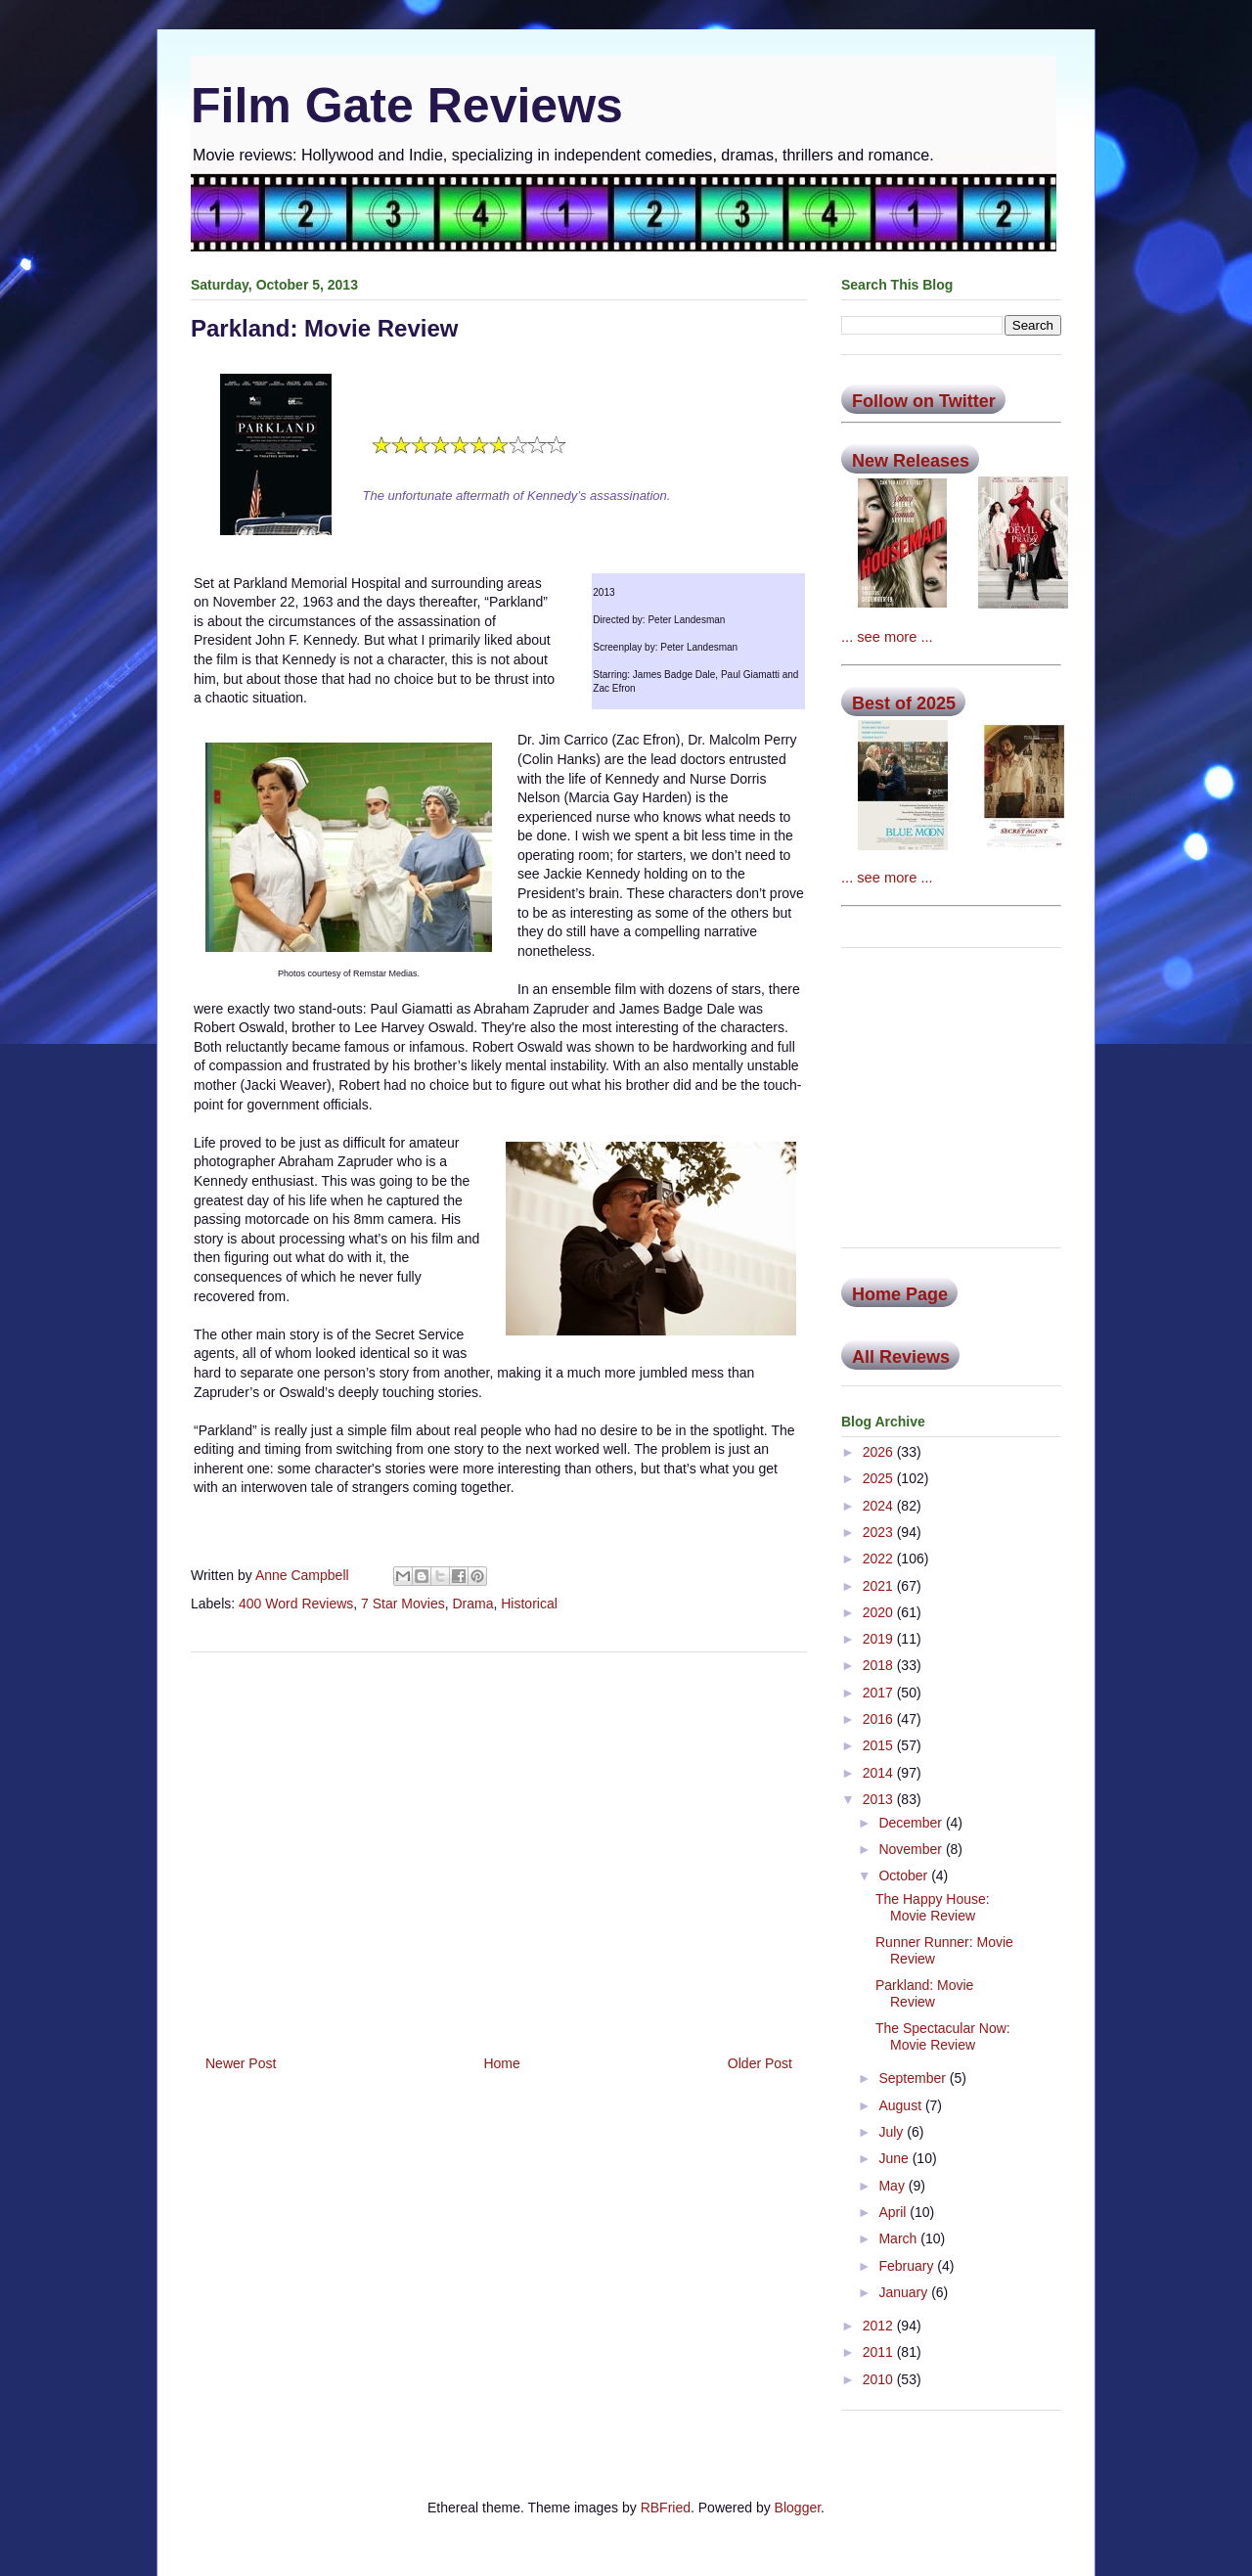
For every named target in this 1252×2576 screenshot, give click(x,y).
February (907, 2266)
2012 (880, 2325)
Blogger (798, 2507)
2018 (880, 1665)
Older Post (760, 2063)
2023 (880, 1532)
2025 (880, 1478)
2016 (880, 1719)
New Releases (910, 461)
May (893, 2185)
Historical (529, 1603)
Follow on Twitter (924, 401)
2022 (880, 1558)
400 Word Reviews (296, 1603)
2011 (880, 2352)
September (913, 2078)
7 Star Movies (403, 1603)
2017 (880, 1692)
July (892, 2132)
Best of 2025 (904, 703)
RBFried (666, 2507)
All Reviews (901, 1357)
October (904, 1875)
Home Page (900, 1294)
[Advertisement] (499, 1846)
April (894, 2212)
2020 (880, 1612)
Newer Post (240, 2063)
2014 (880, 1773)
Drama (472, 1603)
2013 (880, 1799)
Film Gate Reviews (407, 105)
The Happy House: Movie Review (932, 1907)
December (911, 1822)
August (901, 2105)
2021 (880, 1586)
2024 (880, 1506)
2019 (880, 1639)
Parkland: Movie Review (924, 1993)
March (899, 2238)
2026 (880, 1452)
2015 (880, 1745)
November (911, 1849)
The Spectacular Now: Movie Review (942, 2036)
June (895, 2158)
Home (501, 2063)
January (904, 2292)
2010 (880, 2379)
